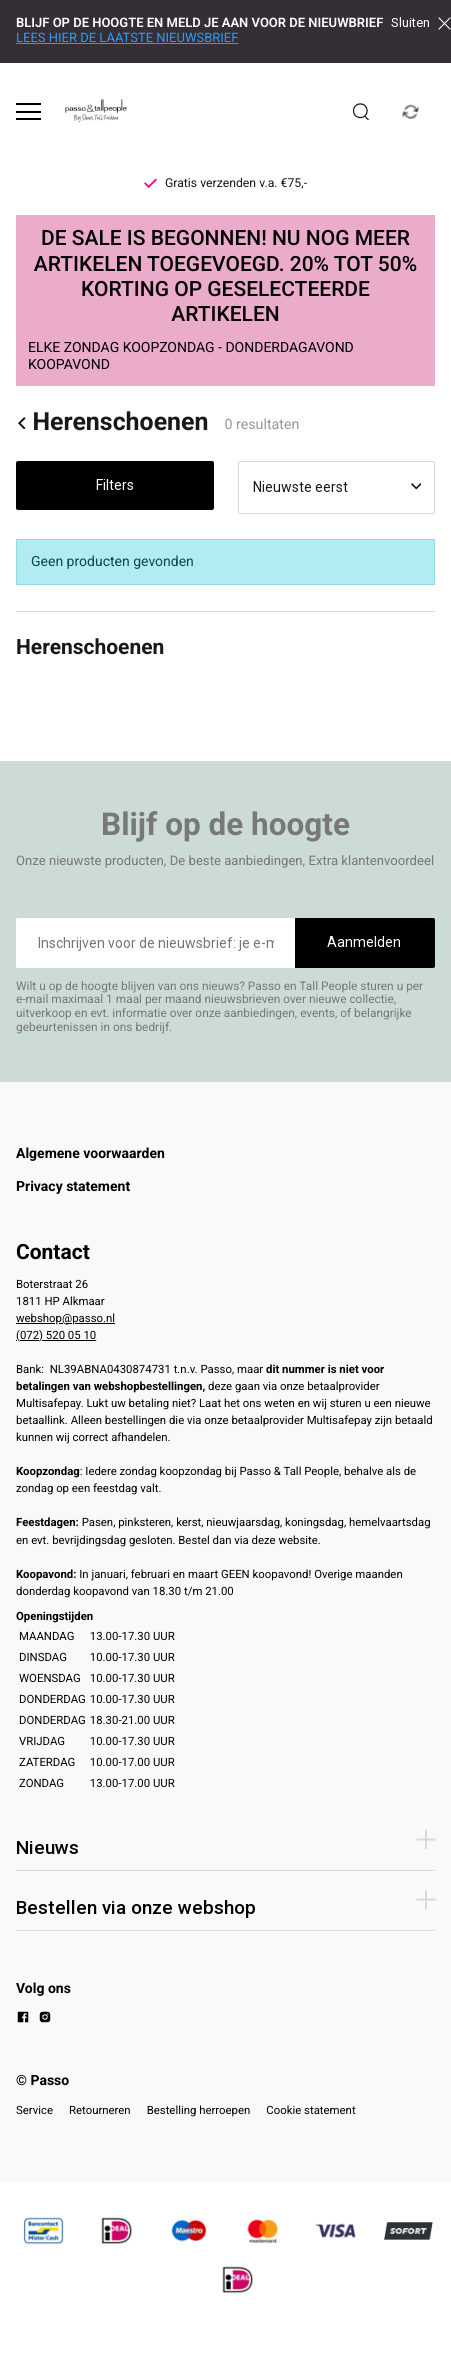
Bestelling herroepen (199, 2110)
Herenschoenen (112, 423)
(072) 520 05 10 (56, 1335)
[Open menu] (28, 111)
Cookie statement (310, 2110)
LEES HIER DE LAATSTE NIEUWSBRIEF (127, 38)
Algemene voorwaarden (90, 1154)
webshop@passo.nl (65, 1318)
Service (34, 2110)
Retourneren (100, 2110)
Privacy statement (73, 1187)
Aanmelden (364, 942)
